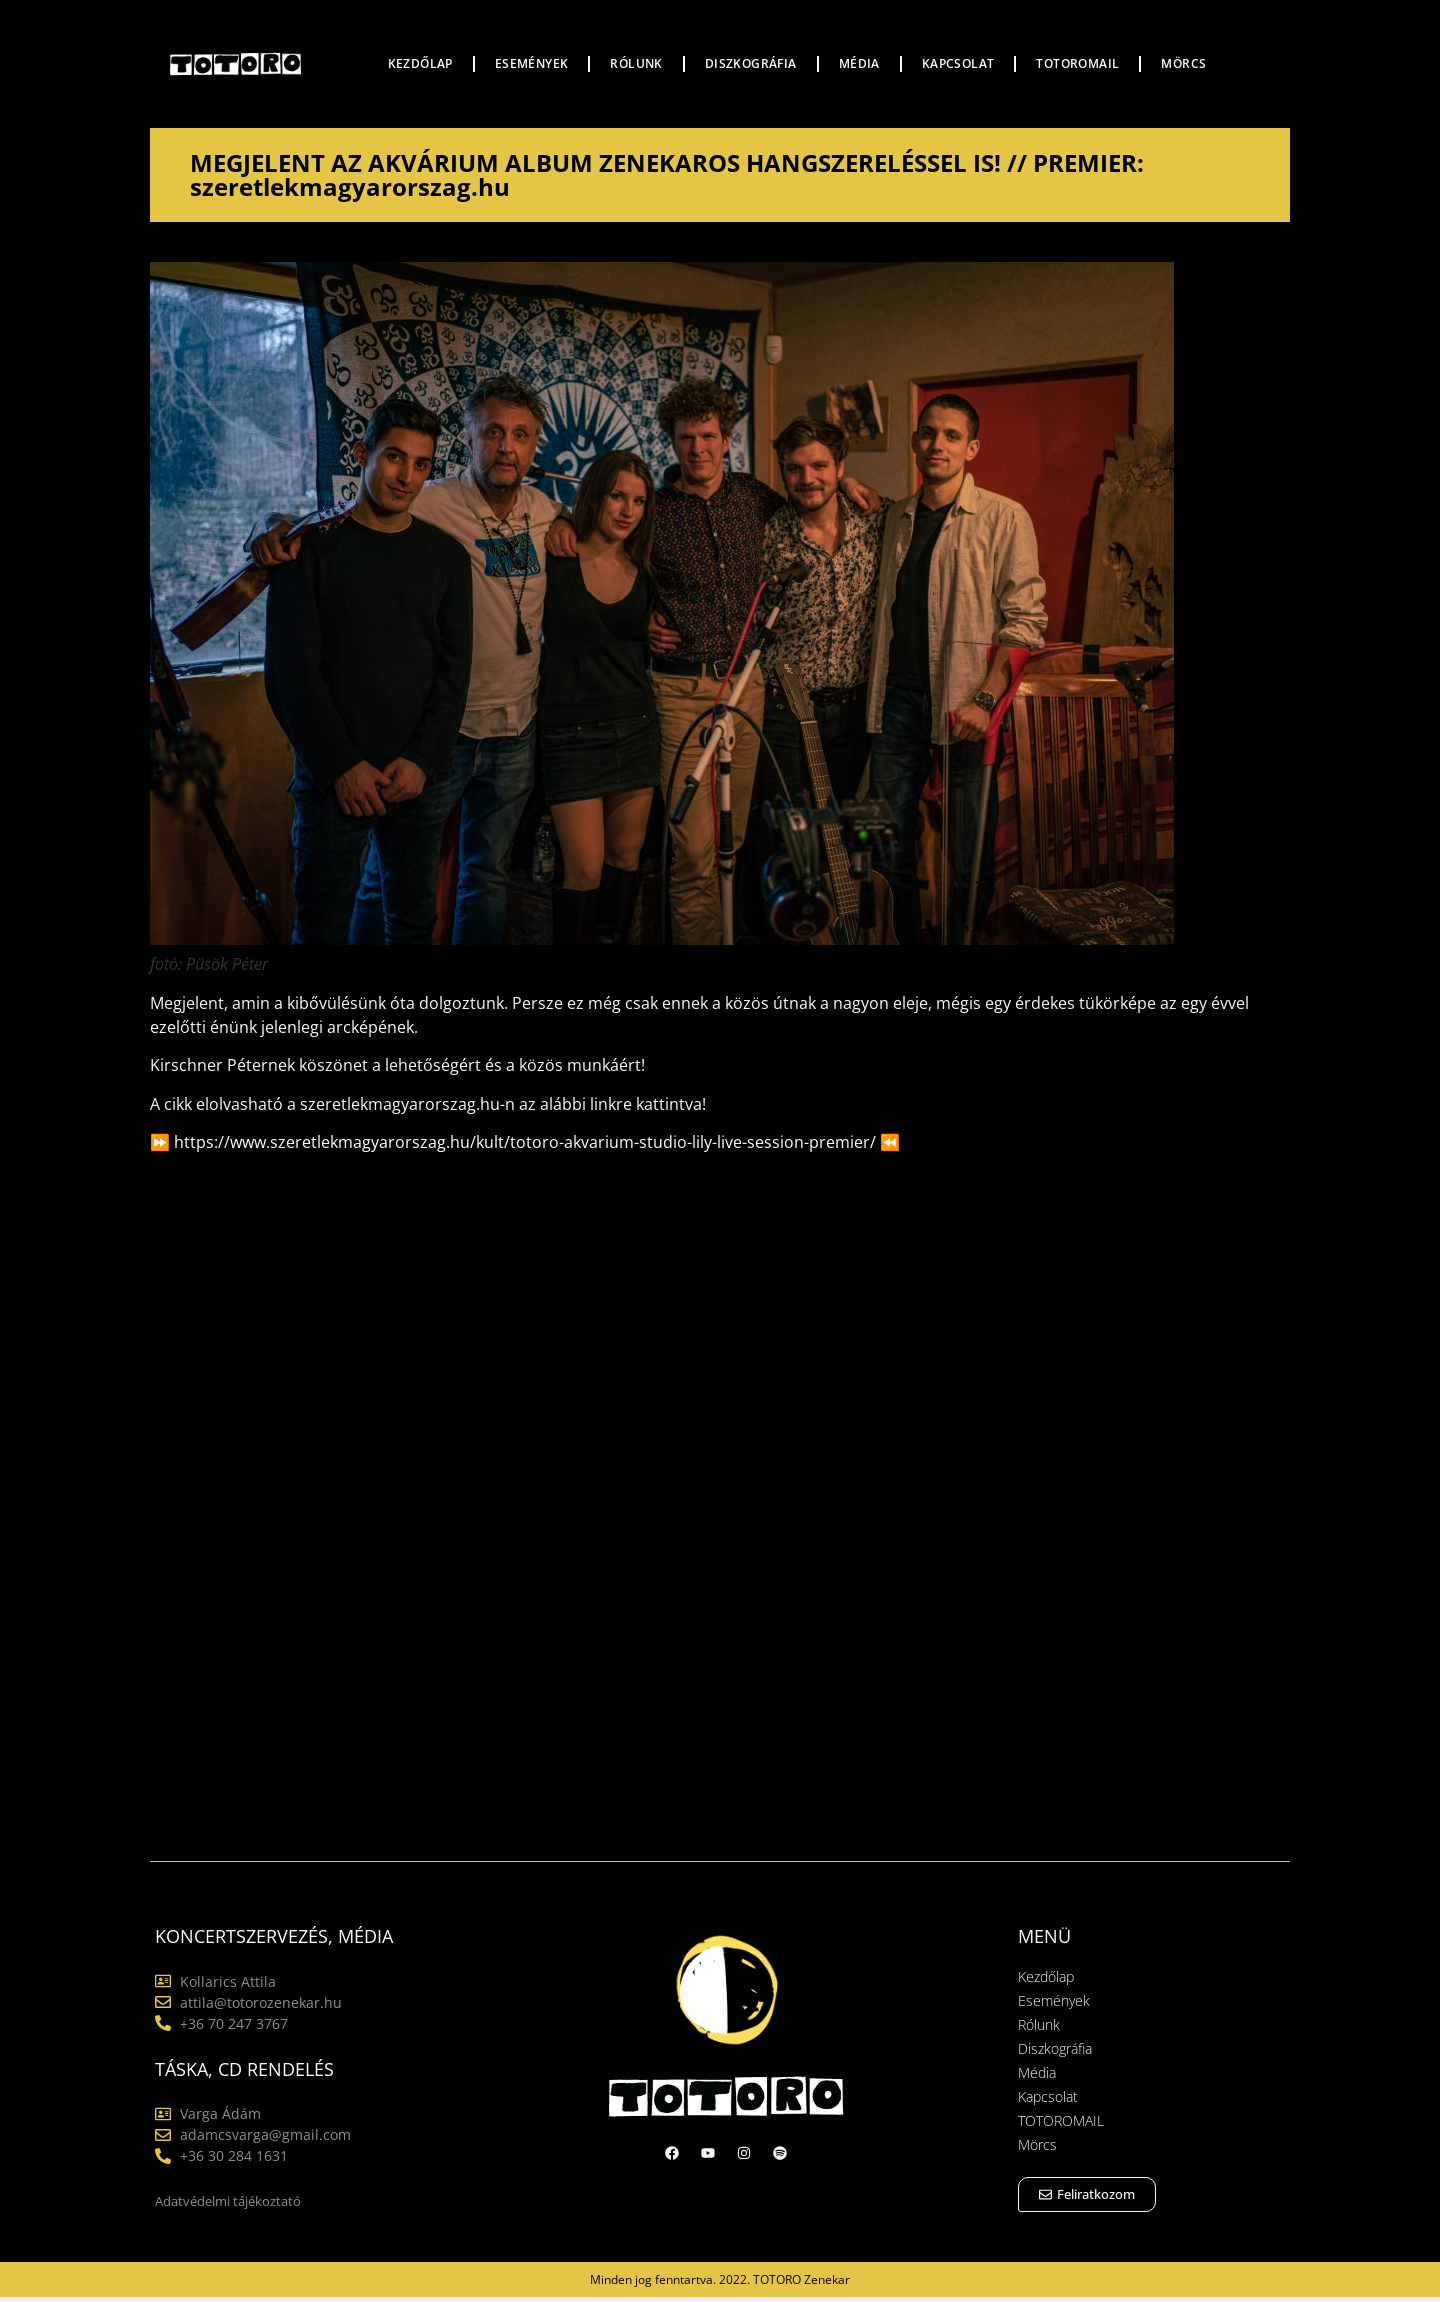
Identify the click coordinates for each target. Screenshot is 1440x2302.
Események (532, 63)
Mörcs (1183, 63)
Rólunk (636, 63)
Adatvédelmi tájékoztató (228, 2201)
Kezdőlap (420, 63)
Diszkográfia (751, 63)
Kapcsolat (958, 63)
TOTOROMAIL (1077, 63)
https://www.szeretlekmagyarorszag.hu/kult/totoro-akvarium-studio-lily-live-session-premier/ (525, 1142)
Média (859, 63)
